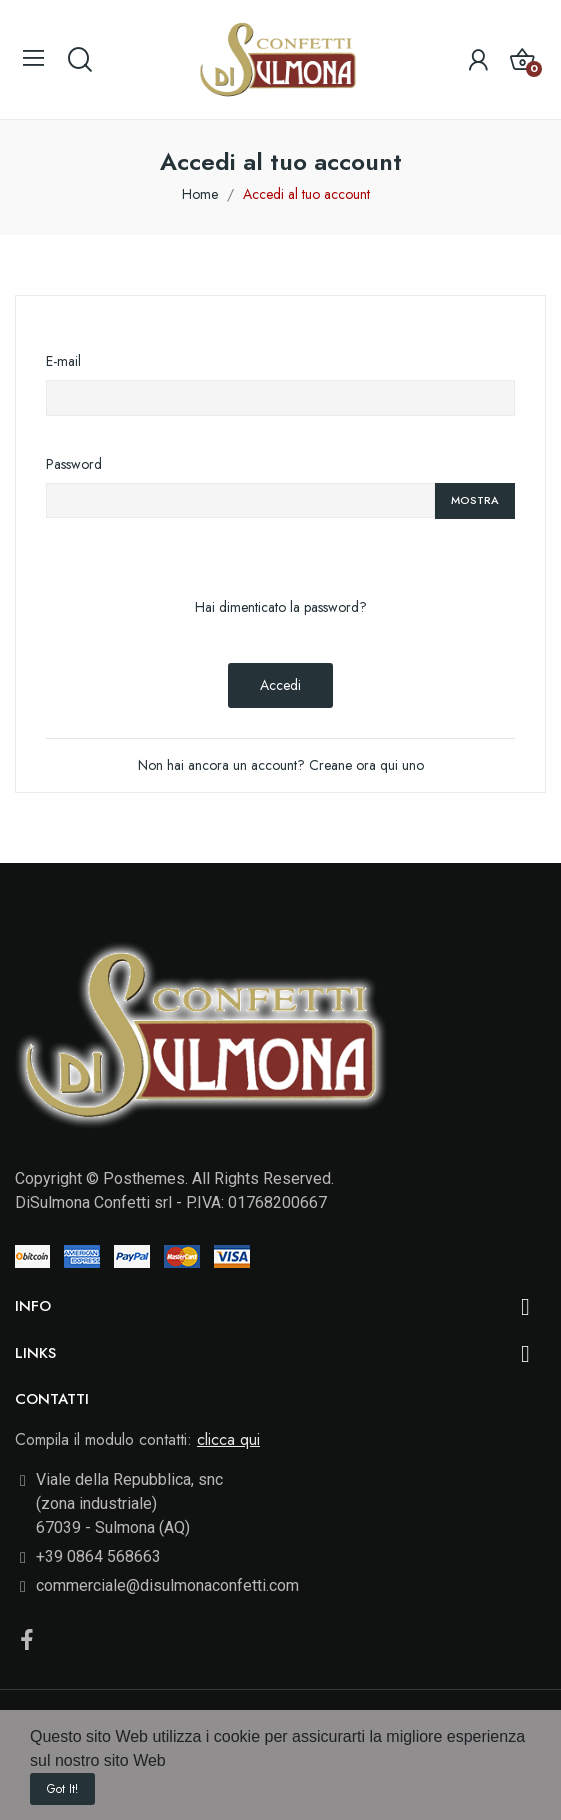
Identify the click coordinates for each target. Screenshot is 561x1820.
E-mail (63, 361)
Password (74, 464)
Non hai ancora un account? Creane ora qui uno (281, 765)
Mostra (475, 500)
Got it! (62, 1789)
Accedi (280, 685)
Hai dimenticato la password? (281, 607)
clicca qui (228, 1439)
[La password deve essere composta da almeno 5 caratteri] (240, 501)
